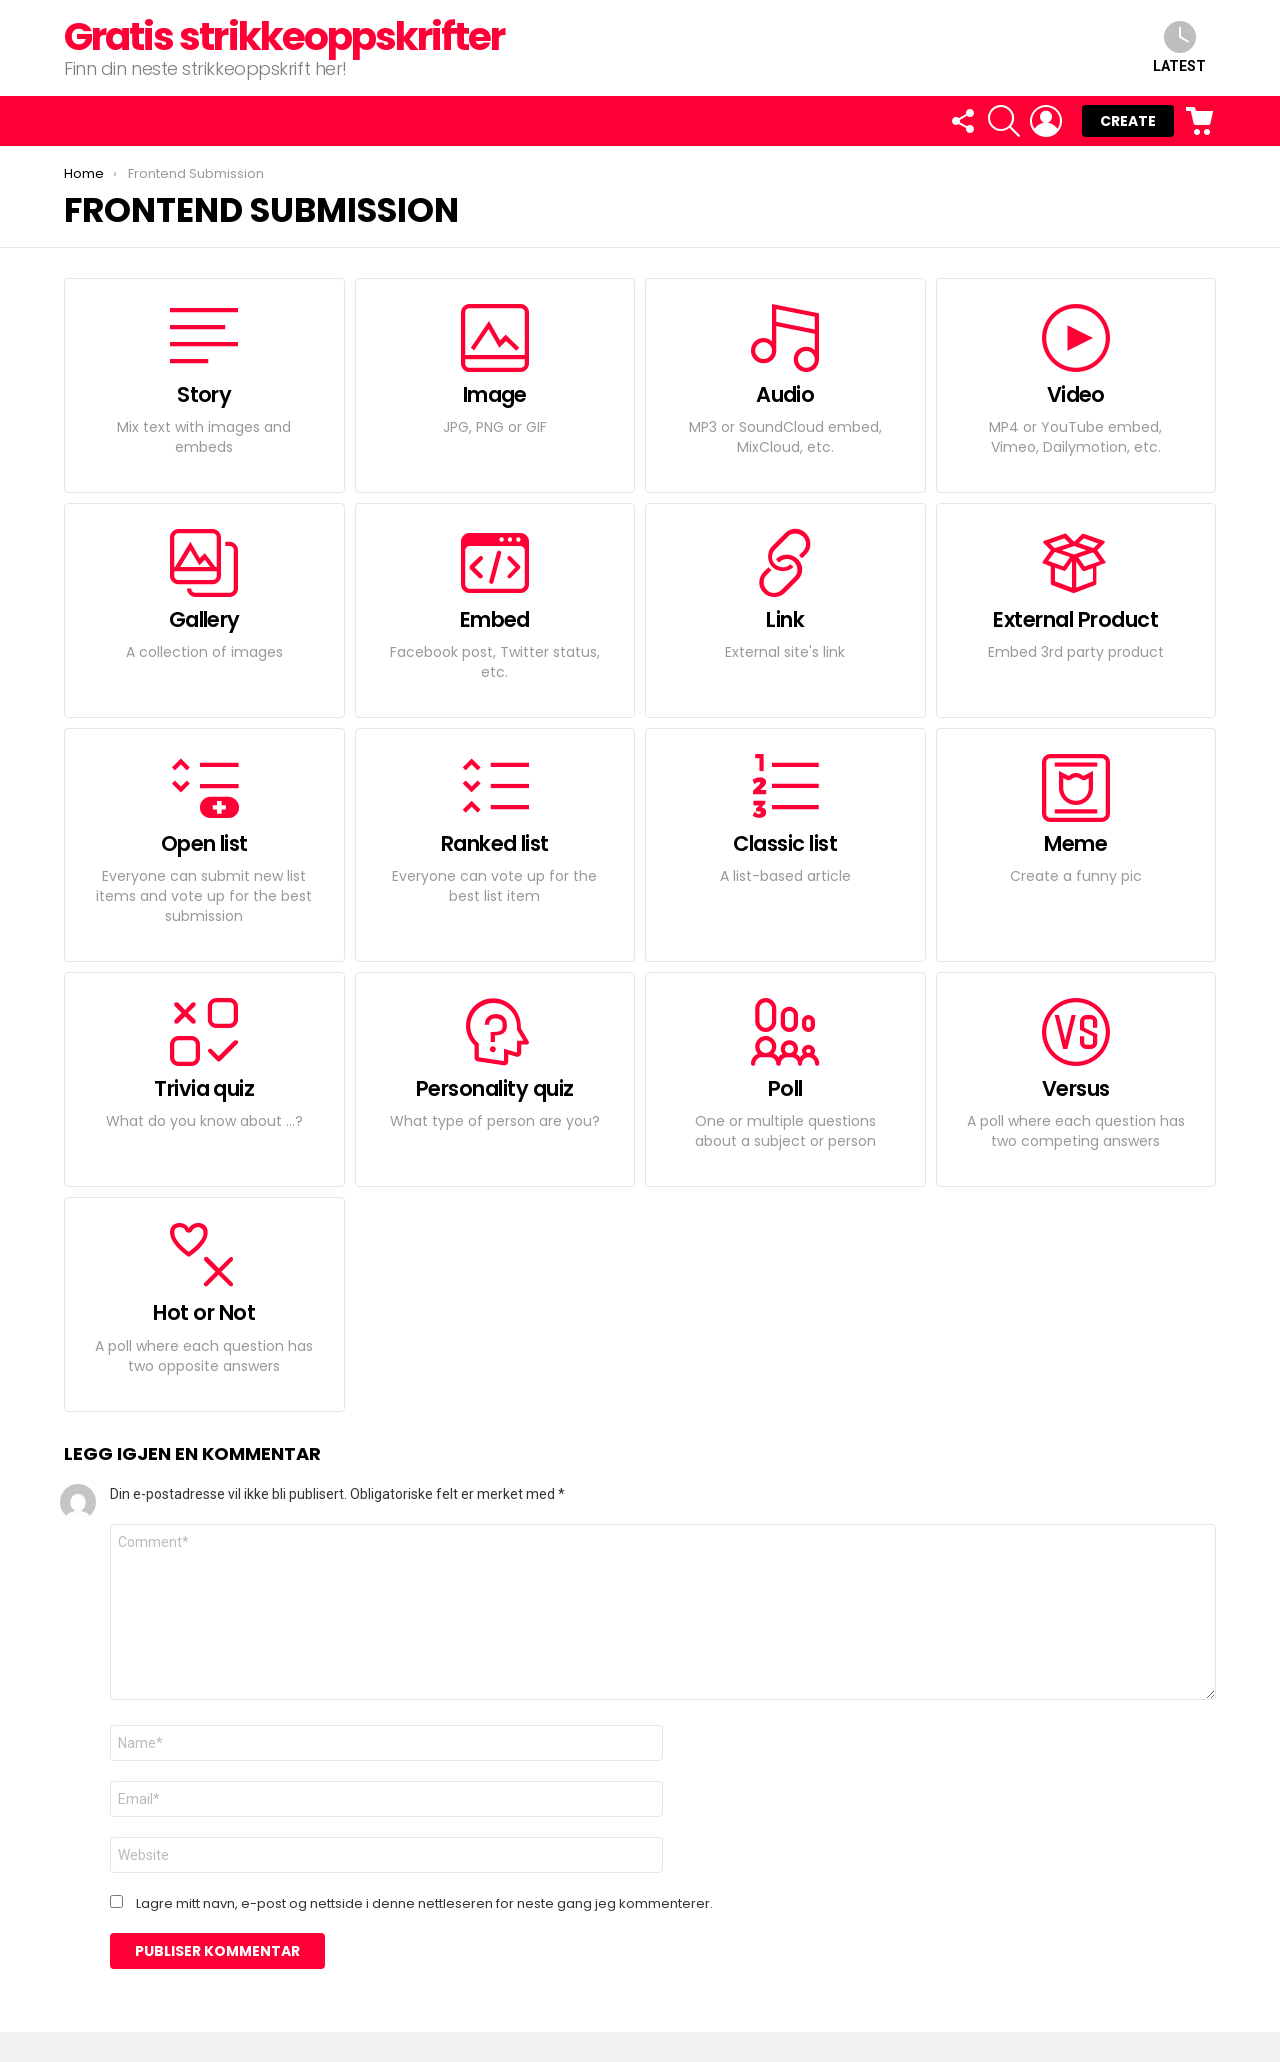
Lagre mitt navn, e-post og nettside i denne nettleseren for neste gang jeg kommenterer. (424, 1904)
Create (1128, 121)
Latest (1179, 47)
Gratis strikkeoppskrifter (284, 36)
